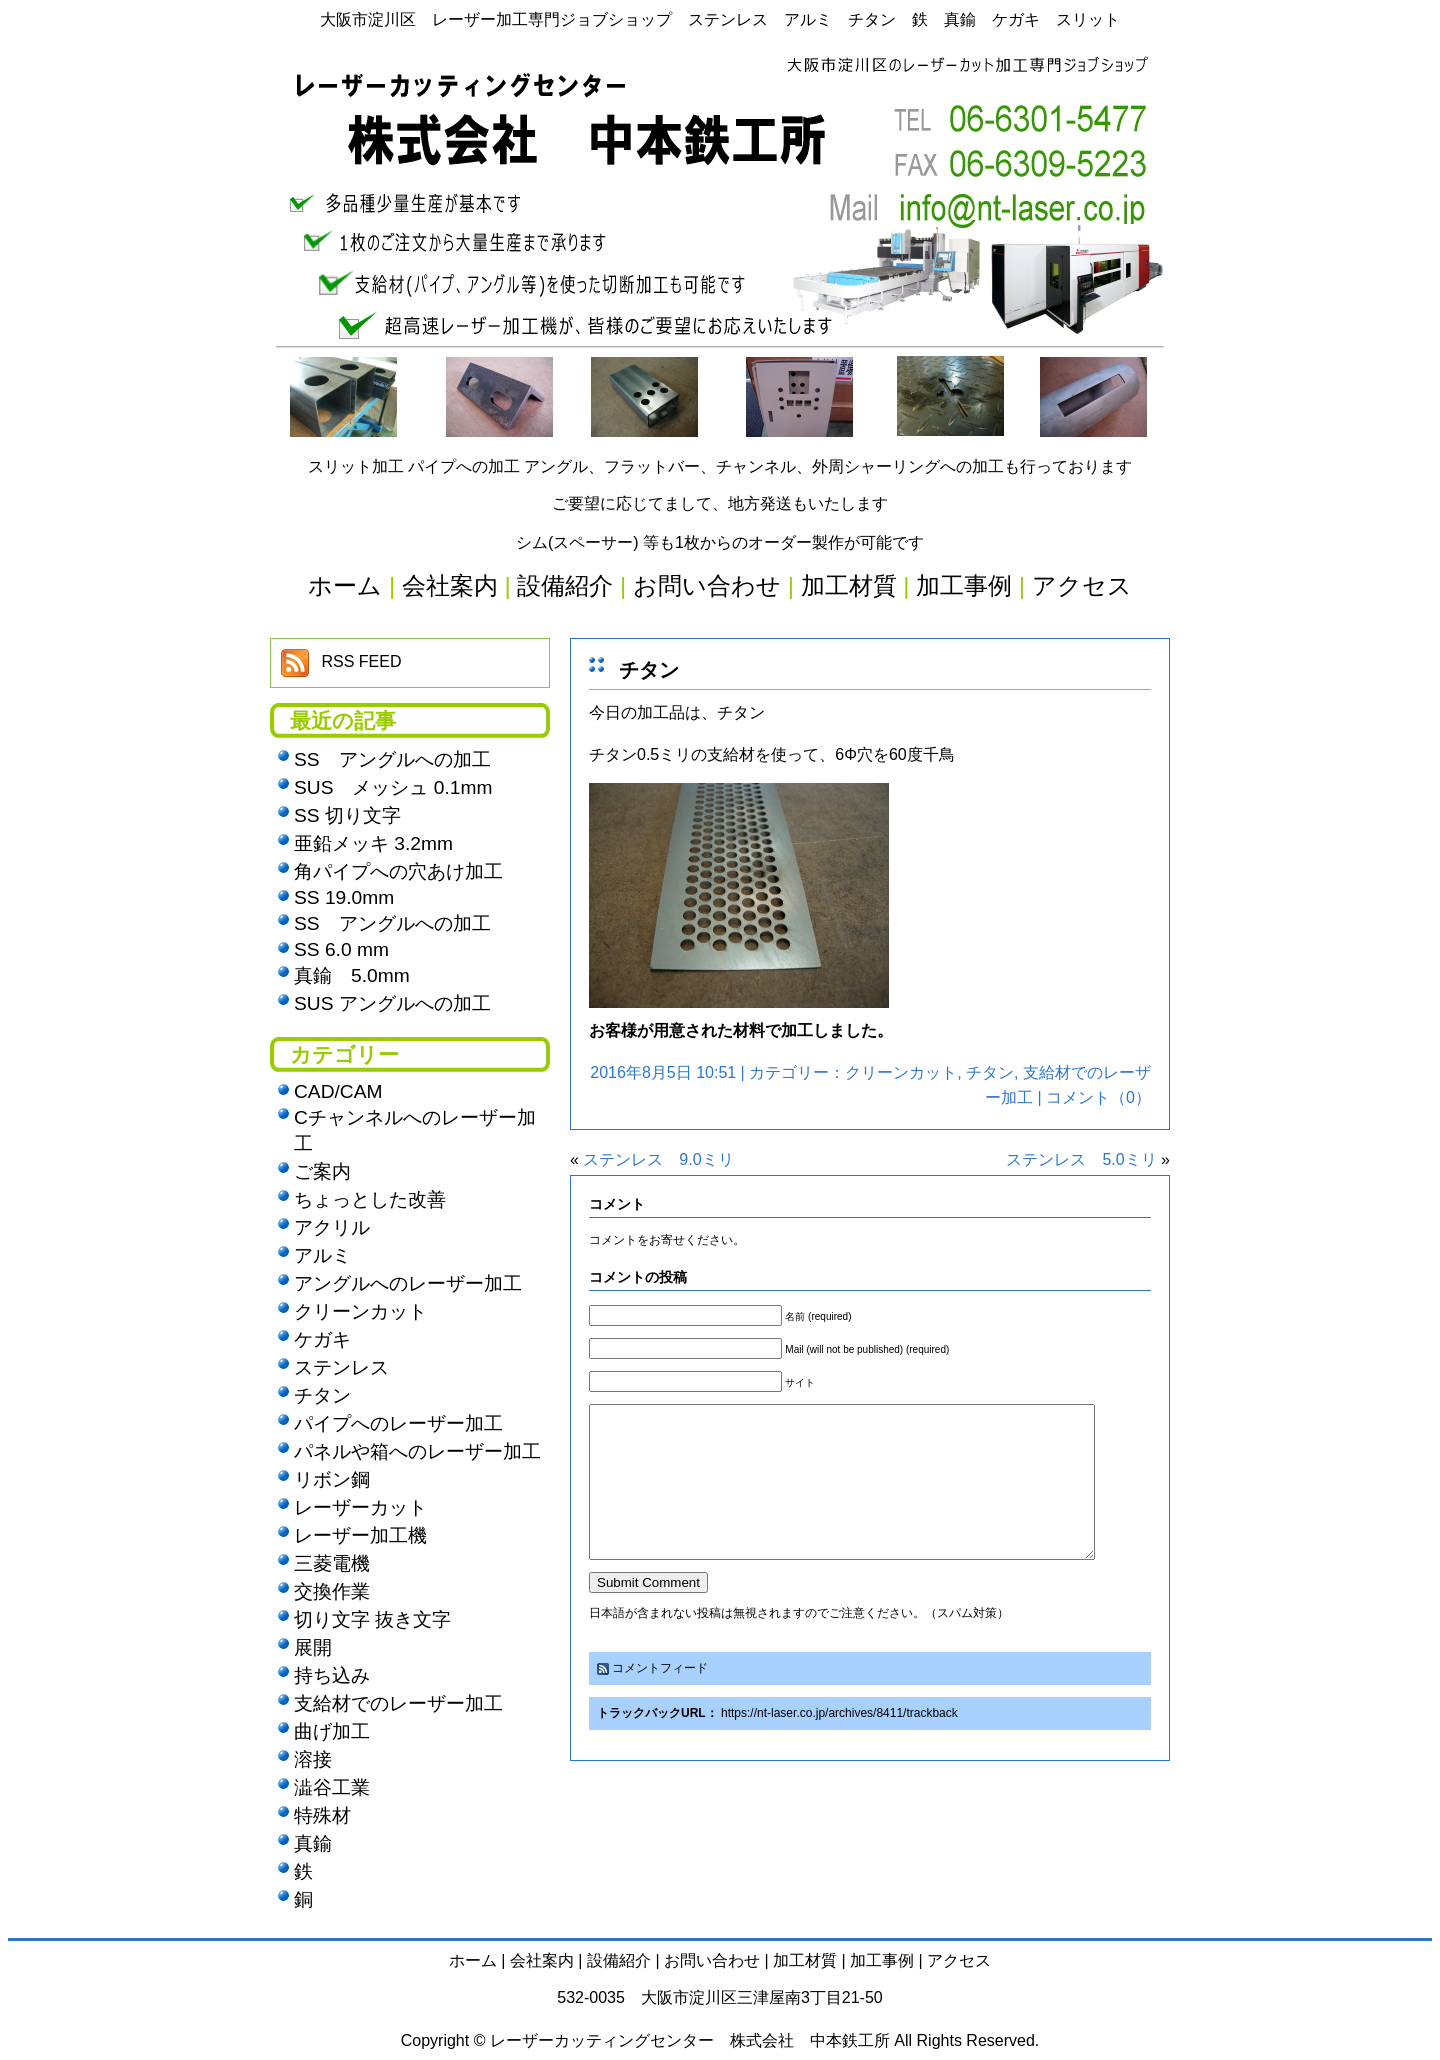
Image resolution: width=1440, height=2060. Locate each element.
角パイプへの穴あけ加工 (398, 871)
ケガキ (322, 1339)
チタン (649, 670)
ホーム (473, 1960)
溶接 (313, 1759)
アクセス (959, 1960)
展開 (313, 1647)
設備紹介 (619, 1960)
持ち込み (332, 1675)
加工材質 (805, 1960)
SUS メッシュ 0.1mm (393, 787)
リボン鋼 (332, 1479)
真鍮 (313, 1843)
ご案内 (322, 1171)
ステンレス (341, 1367)
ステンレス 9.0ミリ (658, 1159)
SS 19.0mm (344, 897)
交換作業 (332, 1591)
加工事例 (882, 1960)
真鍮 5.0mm (352, 975)
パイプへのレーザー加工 (398, 1423)
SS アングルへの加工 (392, 759)
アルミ (322, 1255)
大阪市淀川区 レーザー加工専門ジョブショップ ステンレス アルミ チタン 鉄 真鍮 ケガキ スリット (720, 19)
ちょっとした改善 (370, 1199)
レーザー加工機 (360, 1535)
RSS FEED (361, 661)
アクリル (332, 1227)
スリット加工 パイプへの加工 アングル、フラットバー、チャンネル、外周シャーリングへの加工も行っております (720, 466)
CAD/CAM (338, 1091)
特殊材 (322, 1815)
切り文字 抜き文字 (372, 1619)
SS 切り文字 (347, 815)
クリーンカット (901, 1072)
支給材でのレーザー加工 (398, 1703)
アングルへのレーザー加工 (408, 1283)
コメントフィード (660, 1698)
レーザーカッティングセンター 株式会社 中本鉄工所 (690, 2040)
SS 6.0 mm (341, 949)
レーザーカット (360, 1507)
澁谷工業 (332, 1787)
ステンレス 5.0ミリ (1081, 1159)
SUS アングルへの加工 (392, 1003)
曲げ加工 (332, 1731)
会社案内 (542, 1960)
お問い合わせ (712, 1960)
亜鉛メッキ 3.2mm (373, 843)
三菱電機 (332, 1563)
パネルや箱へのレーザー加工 (417, 1451)
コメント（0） (1098, 1097)
